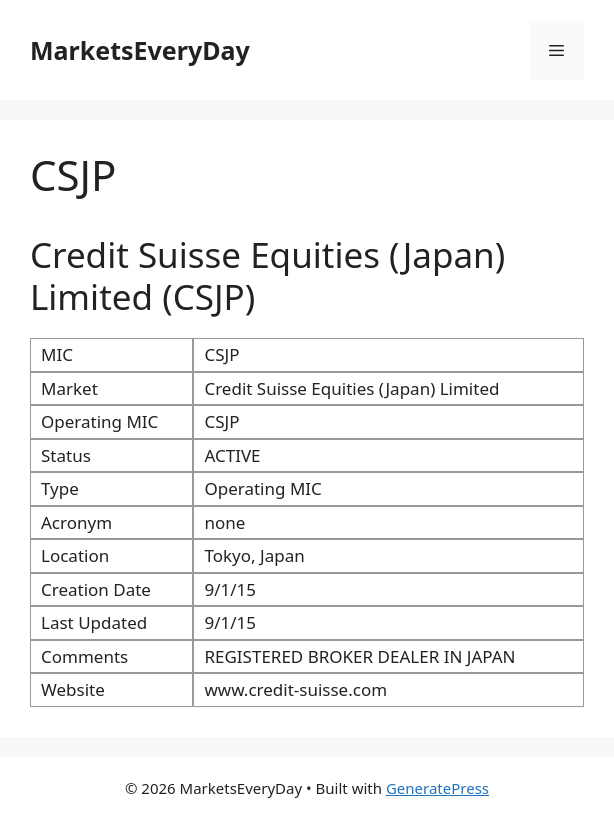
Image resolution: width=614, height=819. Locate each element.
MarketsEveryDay (140, 50)
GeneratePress (437, 788)
